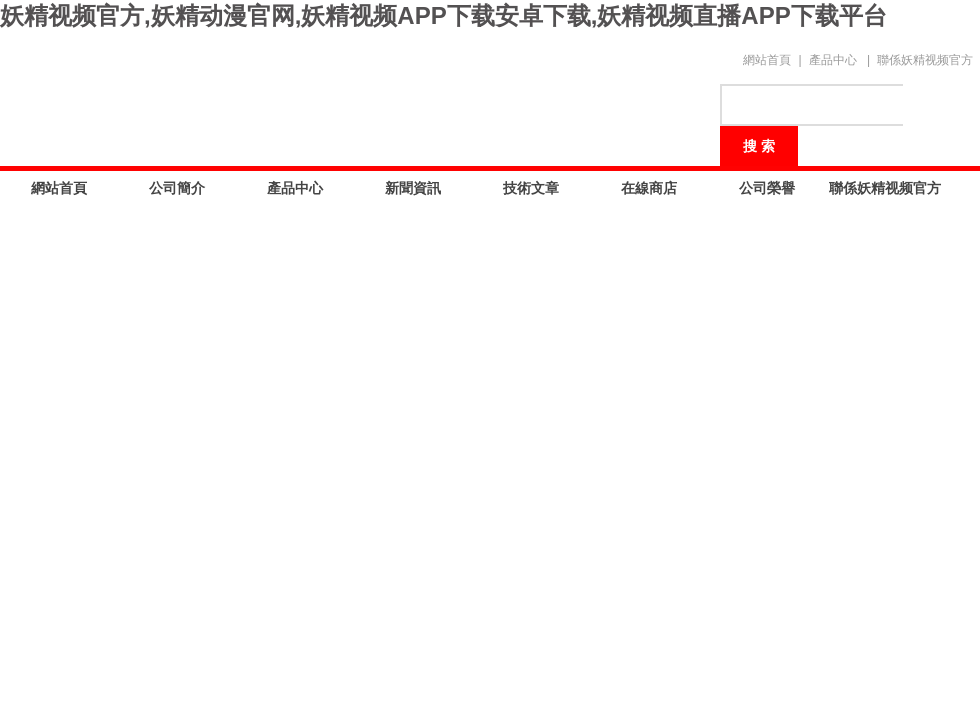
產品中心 (833, 60)
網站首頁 (767, 60)
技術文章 (531, 188)
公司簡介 (177, 188)
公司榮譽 (767, 188)
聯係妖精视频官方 (925, 60)
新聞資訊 (413, 188)
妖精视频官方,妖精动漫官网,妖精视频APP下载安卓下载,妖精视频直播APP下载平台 (443, 15)
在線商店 (649, 188)
